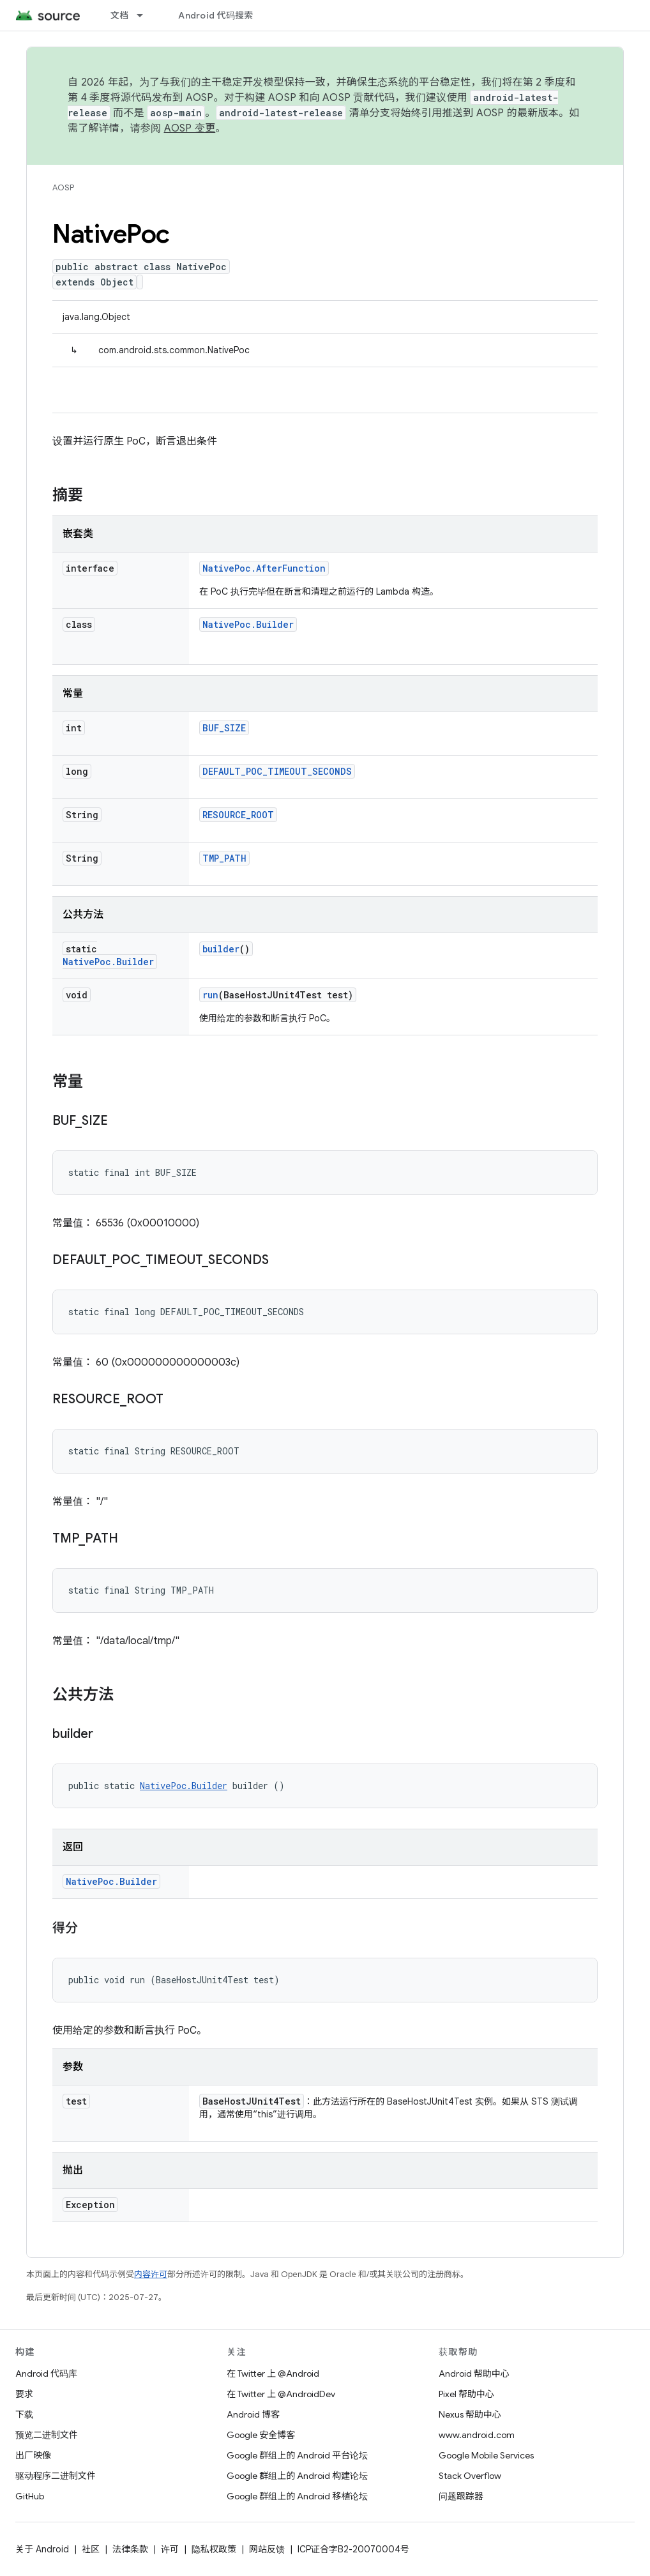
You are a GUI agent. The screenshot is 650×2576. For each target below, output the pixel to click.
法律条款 (130, 2549)
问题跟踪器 (461, 2496)
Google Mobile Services (486, 2455)
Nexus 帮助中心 (470, 2414)
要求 (24, 2394)
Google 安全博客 (261, 2435)
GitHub (29, 2496)
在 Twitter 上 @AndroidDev (281, 2394)
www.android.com (477, 2435)
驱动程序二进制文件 (55, 2475)
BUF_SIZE (224, 728)
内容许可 (150, 2274)
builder (220, 949)
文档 (119, 15)
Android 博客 (253, 2414)
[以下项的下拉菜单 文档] (145, 15)
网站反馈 (267, 2549)
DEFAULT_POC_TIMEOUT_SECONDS (277, 771)
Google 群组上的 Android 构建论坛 (297, 2475)
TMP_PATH (224, 858)
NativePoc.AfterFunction (264, 568)
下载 (24, 2414)
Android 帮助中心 (474, 2373)
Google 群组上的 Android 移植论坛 (297, 2496)
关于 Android (42, 2549)
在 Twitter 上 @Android (273, 2373)
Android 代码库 (46, 2373)
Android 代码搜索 (215, 15)
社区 (91, 2549)
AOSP (63, 187)
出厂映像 (33, 2455)
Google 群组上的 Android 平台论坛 (297, 2455)
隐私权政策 (214, 2549)
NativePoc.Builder (248, 624)
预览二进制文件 (46, 2435)
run (210, 995)
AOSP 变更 (190, 128)
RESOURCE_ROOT (238, 815)
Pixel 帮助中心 (466, 2394)
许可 (170, 2549)
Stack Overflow (470, 2475)
